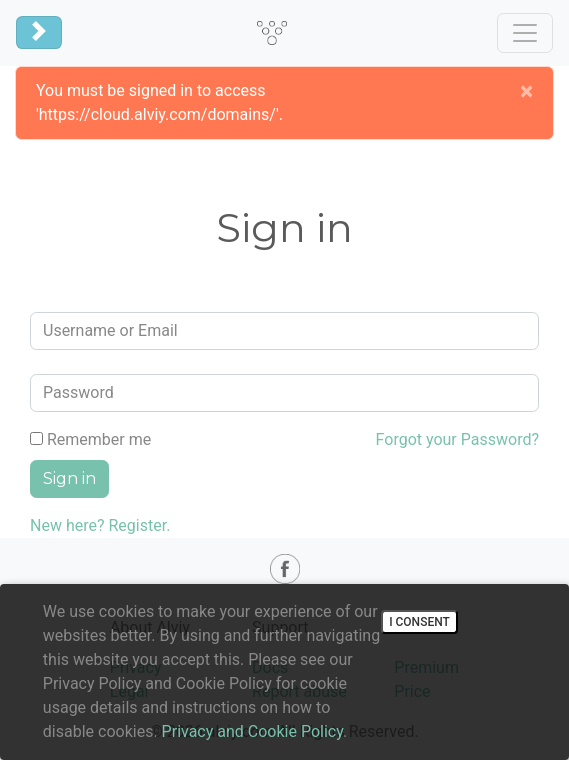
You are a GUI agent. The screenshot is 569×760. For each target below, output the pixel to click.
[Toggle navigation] (39, 32)
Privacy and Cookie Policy (252, 731)
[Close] (526, 91)
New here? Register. (100, 525)
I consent (419, 622)
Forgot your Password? (457, 439)
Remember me (90, 439)
